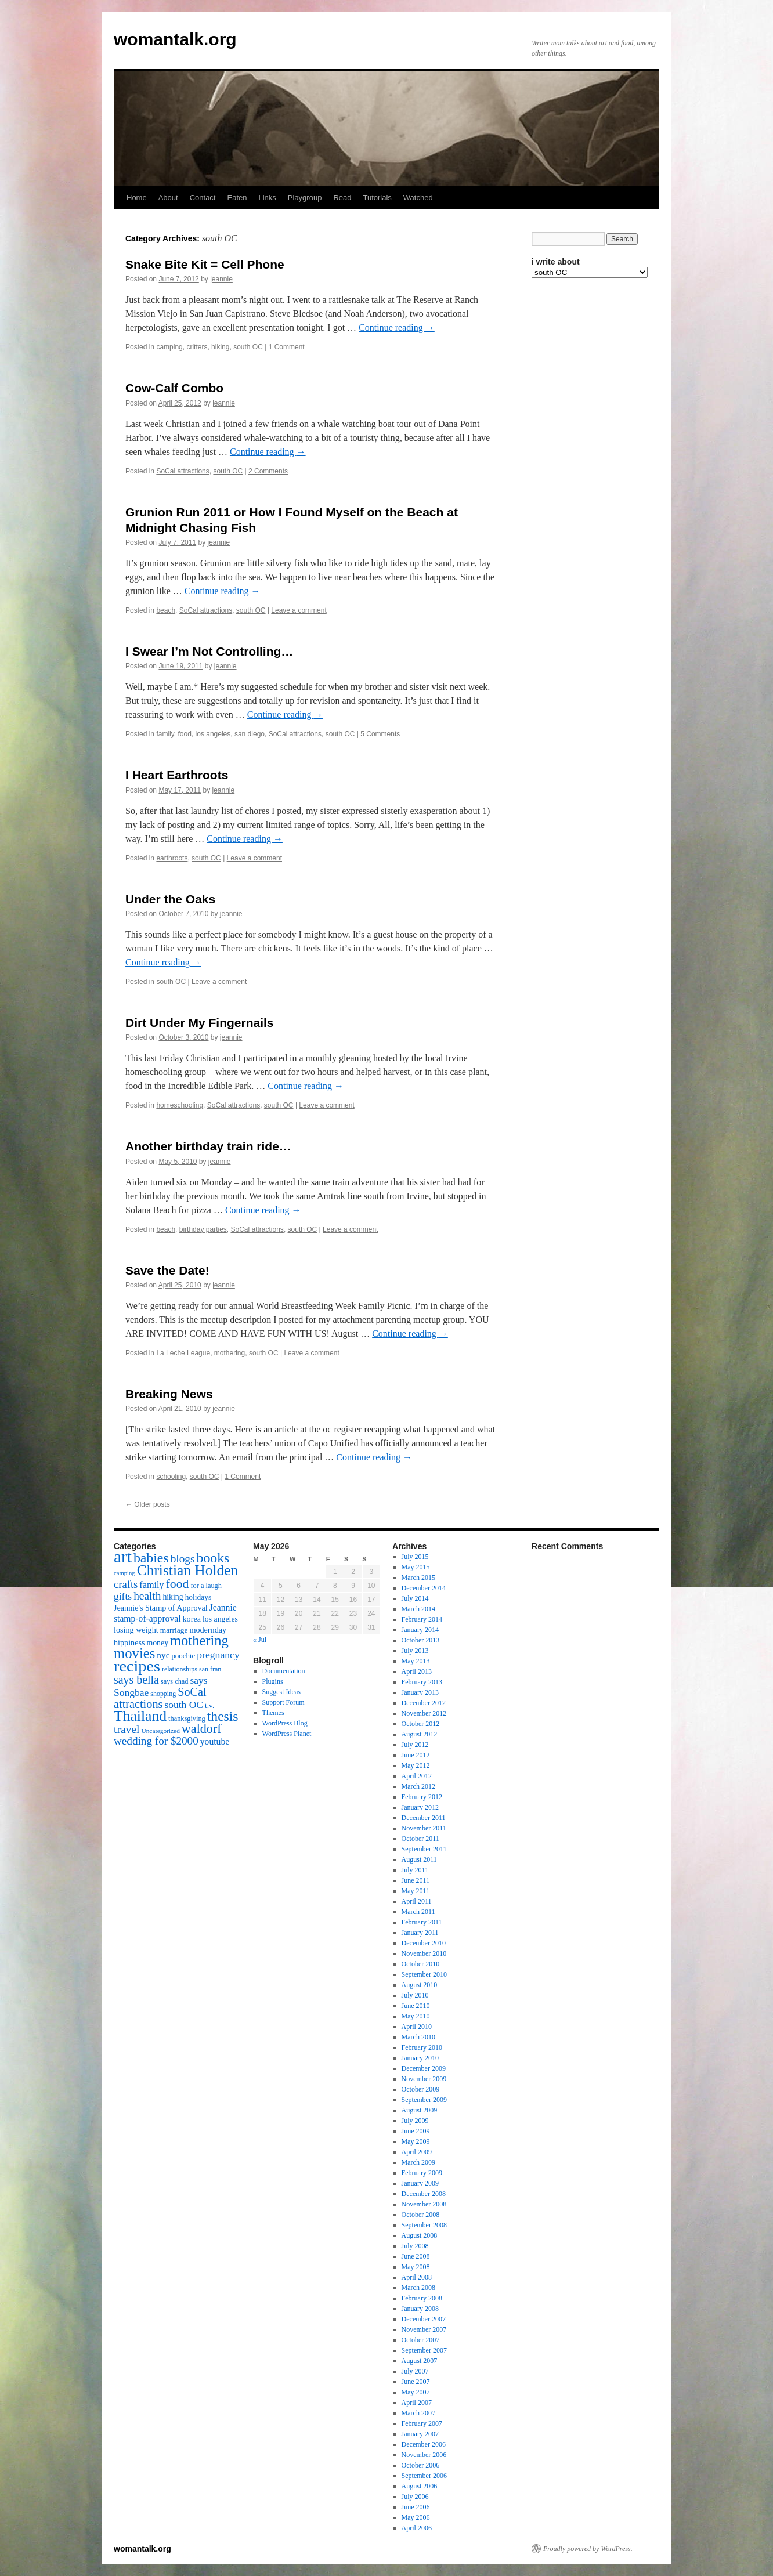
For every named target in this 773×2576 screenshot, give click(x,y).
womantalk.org (175, 39)
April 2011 (417, 1901)
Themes (273, 1713)
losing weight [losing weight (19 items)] (136, 1629)
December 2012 (424, 1703)
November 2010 (424, 1953)
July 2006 (415, 2496)
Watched (418, 197)
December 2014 (424, 1588)
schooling (171, 1476)
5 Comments (380, 734)
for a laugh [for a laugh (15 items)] (206, 1586)
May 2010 (416, 2016)
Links (267, 197)
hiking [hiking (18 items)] (172, 1597)
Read (342, 197)
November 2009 (424, 2079)
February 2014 (422, 1619)
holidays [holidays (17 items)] (198, 1597)
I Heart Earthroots (176, 775)
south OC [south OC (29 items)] (183, 1704)
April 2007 (417, 2402)
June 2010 (416, 2006)
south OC (248, 347)
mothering (229, 1353)
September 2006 (424, 2476)
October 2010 (421, 1964)
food (185, 734)
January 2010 (420, 2058)
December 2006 (424, 2444)
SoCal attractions (182, 471)
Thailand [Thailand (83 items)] (140, 1715)
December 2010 (424, 1943)
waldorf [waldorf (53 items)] (202, 1728)
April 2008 (417, 2277)
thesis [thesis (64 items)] (223, 1716)
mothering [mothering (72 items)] (199, 1640)
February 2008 (422, 2298)
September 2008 (424, 2225)
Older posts (147, 1504)
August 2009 (420, 2110)
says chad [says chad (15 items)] (175, 1681)
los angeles (213, 734)
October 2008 (421, 2214)
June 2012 (416, 1755)
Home (137, 197)
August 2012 (420, 1734)
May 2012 (416, 1765)
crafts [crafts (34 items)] (126, 1584)
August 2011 (419, 1859)
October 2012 (421, 1724)
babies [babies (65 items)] (151, 1557)
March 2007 (418, 2413)
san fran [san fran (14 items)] (210, 1669)
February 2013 (422, 1682)
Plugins (272, 1681)
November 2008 (424, 2204)
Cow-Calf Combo (174, 388)
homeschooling (179, 1105)
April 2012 (417, 1776)
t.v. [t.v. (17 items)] (209, 1705)
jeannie (221, 279)
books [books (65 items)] (213, 1557)
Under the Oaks (170, 899)
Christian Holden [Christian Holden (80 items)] (188, 1570)
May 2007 (416, 2392)
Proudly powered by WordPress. (588, 2549)
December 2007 (424, 2319)
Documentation (283, 1671)
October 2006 (421, 2465)
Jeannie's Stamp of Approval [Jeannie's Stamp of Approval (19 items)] (161, 1607)
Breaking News (169, 1394)
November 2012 (424, 1713)
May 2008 (416, 2267)
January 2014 (420, 1630)
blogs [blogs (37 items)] (183, 1559)
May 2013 (416, 1661)
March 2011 (418, 1912)
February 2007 (422, 2423)
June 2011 (416, 1880)
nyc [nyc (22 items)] (163, 1655)
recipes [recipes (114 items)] (137, 1666)
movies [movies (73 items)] (134, 1653)
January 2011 (420, 1933)
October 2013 (421, 1640)
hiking (220, 347)
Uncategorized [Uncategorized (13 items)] (160, 1730)
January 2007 (420, 2434)
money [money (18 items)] (157, 1642)
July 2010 (415, 1995)
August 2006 (420, 2486)
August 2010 (420, 1985)
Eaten (237, 197)
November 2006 (424, 2455)
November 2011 (424, 1828)
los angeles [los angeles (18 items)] (220, 1619)
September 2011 (424, 1849)
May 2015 (416, 1567)
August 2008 (420, 2235)
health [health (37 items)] (147, 1596)
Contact (203, 197)
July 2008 (415, 2246)
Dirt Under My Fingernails (199, 1022)
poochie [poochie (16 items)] (183, 1656)
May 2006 (416, 2517)
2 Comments (268, 471)
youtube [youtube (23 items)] (214, 1741)
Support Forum (283, 1702)
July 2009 (415, 2120)
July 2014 (415, 1598)
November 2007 (424, 2329)
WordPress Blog (285, 1723)
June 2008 (416, 2256)
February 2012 (422, 1797)
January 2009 (420, 2183)
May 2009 (416, 2141)
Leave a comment (298, 610)
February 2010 (422, 2047)
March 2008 (418, 2288)
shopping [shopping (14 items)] (163, 1693)
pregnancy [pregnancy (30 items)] (218, 1654)
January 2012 (420, 1807)
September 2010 (424, 1974)
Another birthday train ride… (208, 1146)
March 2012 (418, 1786)
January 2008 (420, 2308)
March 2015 (418, 1577)
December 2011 (424, 1818)
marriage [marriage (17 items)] (174, 1630)
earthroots (171, 858)
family (165, 734)
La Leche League (183, 1353)
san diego (249, 734)
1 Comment (287, 347)
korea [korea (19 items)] (192, 1618)
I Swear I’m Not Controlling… (209, 651)
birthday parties (203, 1229)
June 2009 (416, 2131)
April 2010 (417, 2027)
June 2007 (416, 2382)
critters (196, 347)
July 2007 (415, 2371)
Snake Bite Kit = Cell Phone (204, 264)
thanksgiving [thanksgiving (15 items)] (186, 1718)
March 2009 (418, 2162)
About (168, 197)
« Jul (259, 1640)
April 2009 (417, 2152)
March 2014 (418, 1609)
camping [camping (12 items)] (124, 1573)
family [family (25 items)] (151, 1585)
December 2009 (424, 2068)
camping (169, 347)
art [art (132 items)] (123, 1556)
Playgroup (305, 197)
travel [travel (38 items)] (126, 1729)
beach (165, 610)
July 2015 (415, 1557)
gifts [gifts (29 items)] (123, 1596)
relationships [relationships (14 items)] (179, 1669)
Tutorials (377, 197)
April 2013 (417, 1671)
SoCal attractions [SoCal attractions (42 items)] (160, 1697)
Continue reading (397, 327)
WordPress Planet (287, 1734)
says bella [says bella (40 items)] (136, 1679)
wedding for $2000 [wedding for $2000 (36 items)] (156, 1741)
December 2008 (424, 2194)
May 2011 (416, 1891)
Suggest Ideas (281, 1692)
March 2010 (418, 2037)
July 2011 (415, 1870)
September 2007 (424, 2350)
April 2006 (417, 2528)
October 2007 (421, 2340)
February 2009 (422, 2173)
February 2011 (422, 1922)
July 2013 (415, 1651)
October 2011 (420, 1839)
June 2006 (416, 2507)
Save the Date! (167, 1270)
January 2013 (420, 1692)
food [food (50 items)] (177, 1584)
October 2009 (421, 2089)
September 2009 (424, 2100)
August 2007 (420, 2361)
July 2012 (415, 1745)
